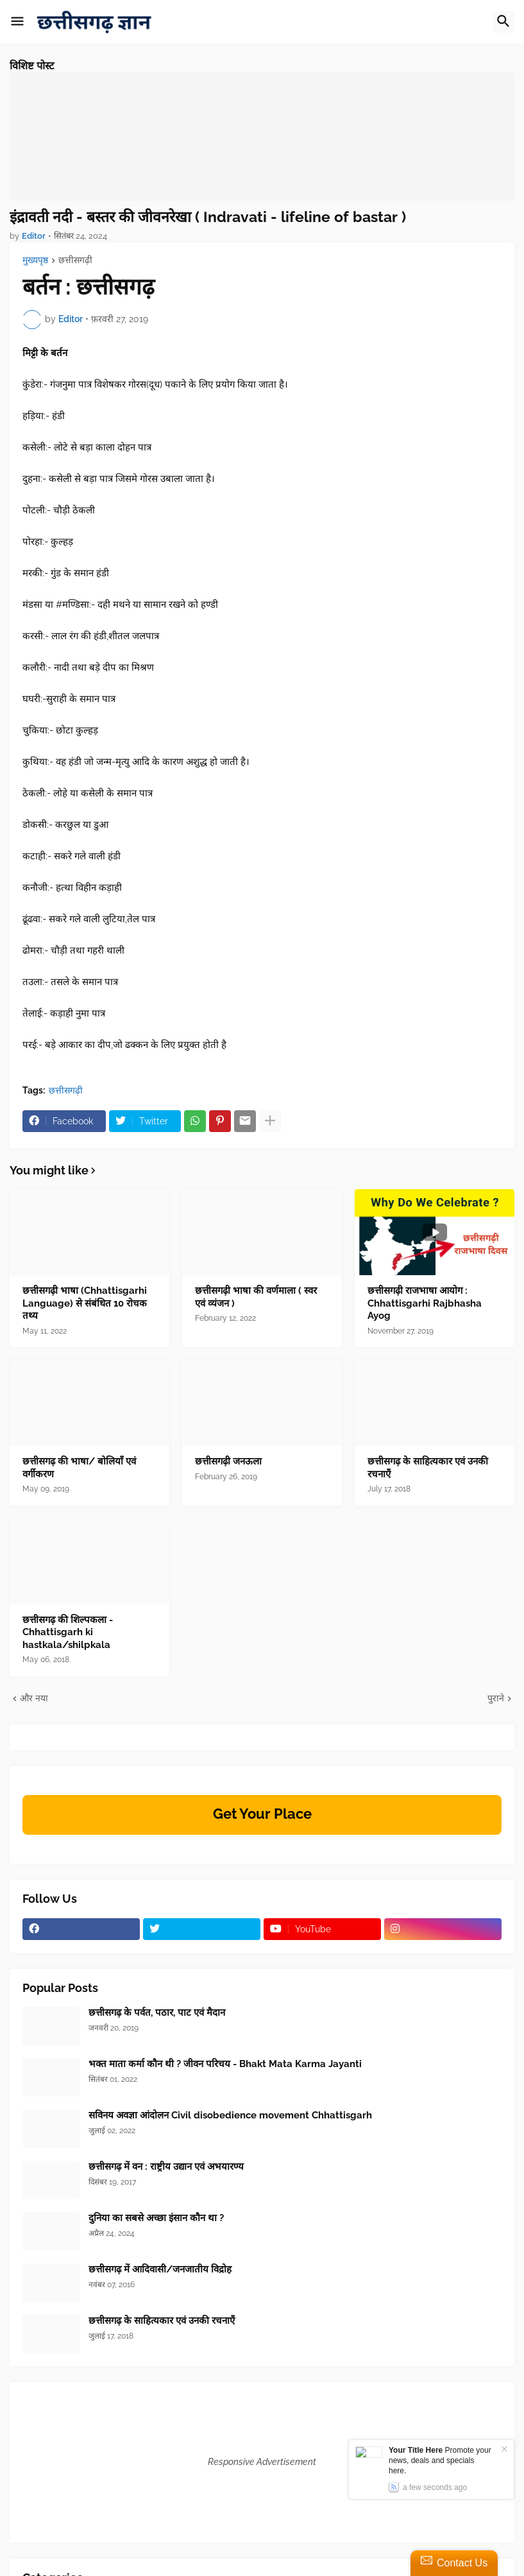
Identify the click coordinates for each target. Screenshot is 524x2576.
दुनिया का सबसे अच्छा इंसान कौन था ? (156, 2218)
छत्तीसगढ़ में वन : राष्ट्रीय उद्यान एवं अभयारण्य (166, 2166)
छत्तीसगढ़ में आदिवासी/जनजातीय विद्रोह (160, 2269)
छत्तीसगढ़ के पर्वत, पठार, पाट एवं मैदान (157, 2012)
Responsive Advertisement (262, 2462)
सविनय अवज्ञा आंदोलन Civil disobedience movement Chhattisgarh (230, 2115)
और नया (34, 1698)
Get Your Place (262, 1813)
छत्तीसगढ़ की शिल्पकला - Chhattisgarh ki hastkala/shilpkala (67, 1632)
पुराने (495, 1698)
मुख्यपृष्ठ (35, 260)
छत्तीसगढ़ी (75, 260)
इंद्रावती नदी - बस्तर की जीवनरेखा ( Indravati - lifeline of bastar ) (208, 216)
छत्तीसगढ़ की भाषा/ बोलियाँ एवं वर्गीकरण (79, 1467)
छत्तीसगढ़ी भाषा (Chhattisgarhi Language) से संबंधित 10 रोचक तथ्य (84, 1303)
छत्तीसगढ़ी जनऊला (228, 1461)
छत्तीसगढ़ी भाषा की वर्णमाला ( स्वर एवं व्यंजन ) (256, 1297)
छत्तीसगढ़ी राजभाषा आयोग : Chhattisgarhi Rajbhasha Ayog (425, 1303)
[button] (17, 22)
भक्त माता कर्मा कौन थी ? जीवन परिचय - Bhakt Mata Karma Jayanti (225, 2064)
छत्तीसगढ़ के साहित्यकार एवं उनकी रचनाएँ (428, 1467)
